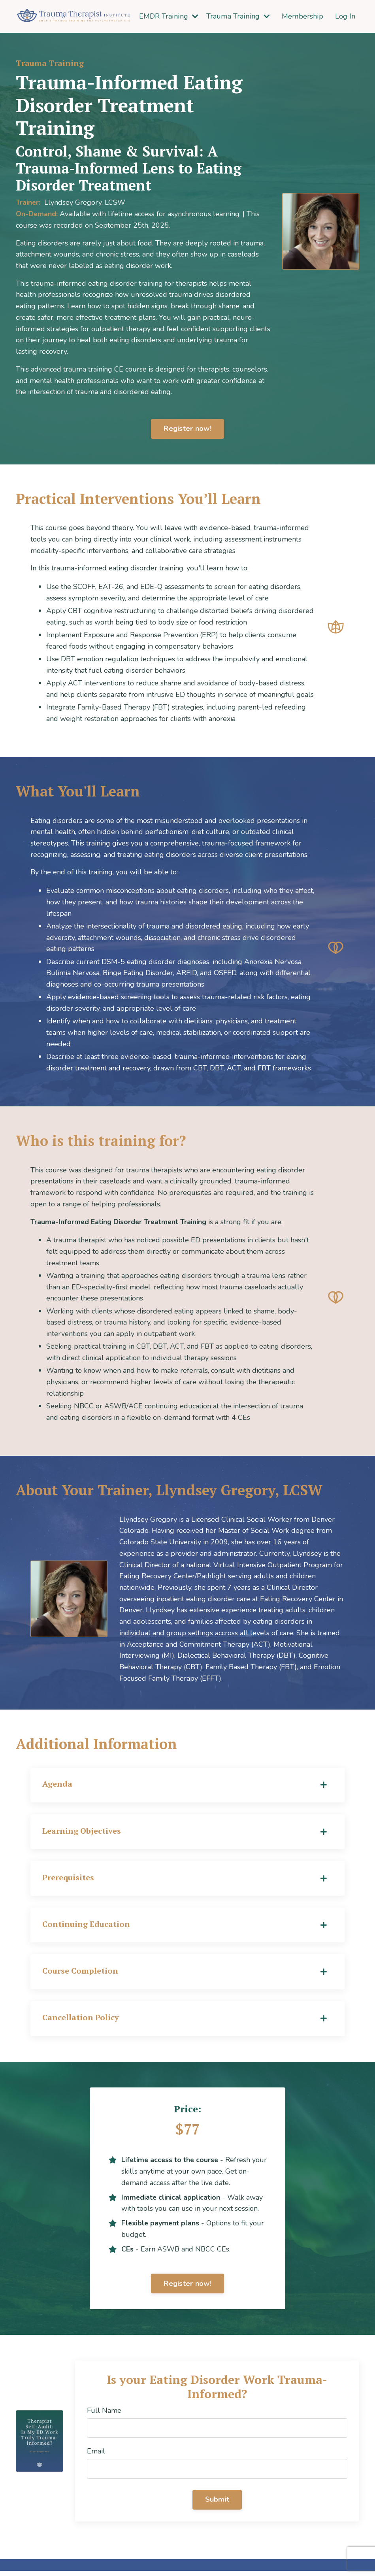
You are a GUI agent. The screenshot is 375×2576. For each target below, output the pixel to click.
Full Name (104, 2415)
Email (96, 2456)
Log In (345, 16)
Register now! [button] (187, 429)
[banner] (231, 1601)
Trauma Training (239, 16)
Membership (303, 16)
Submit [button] (217, 2504)
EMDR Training (171, 16)
